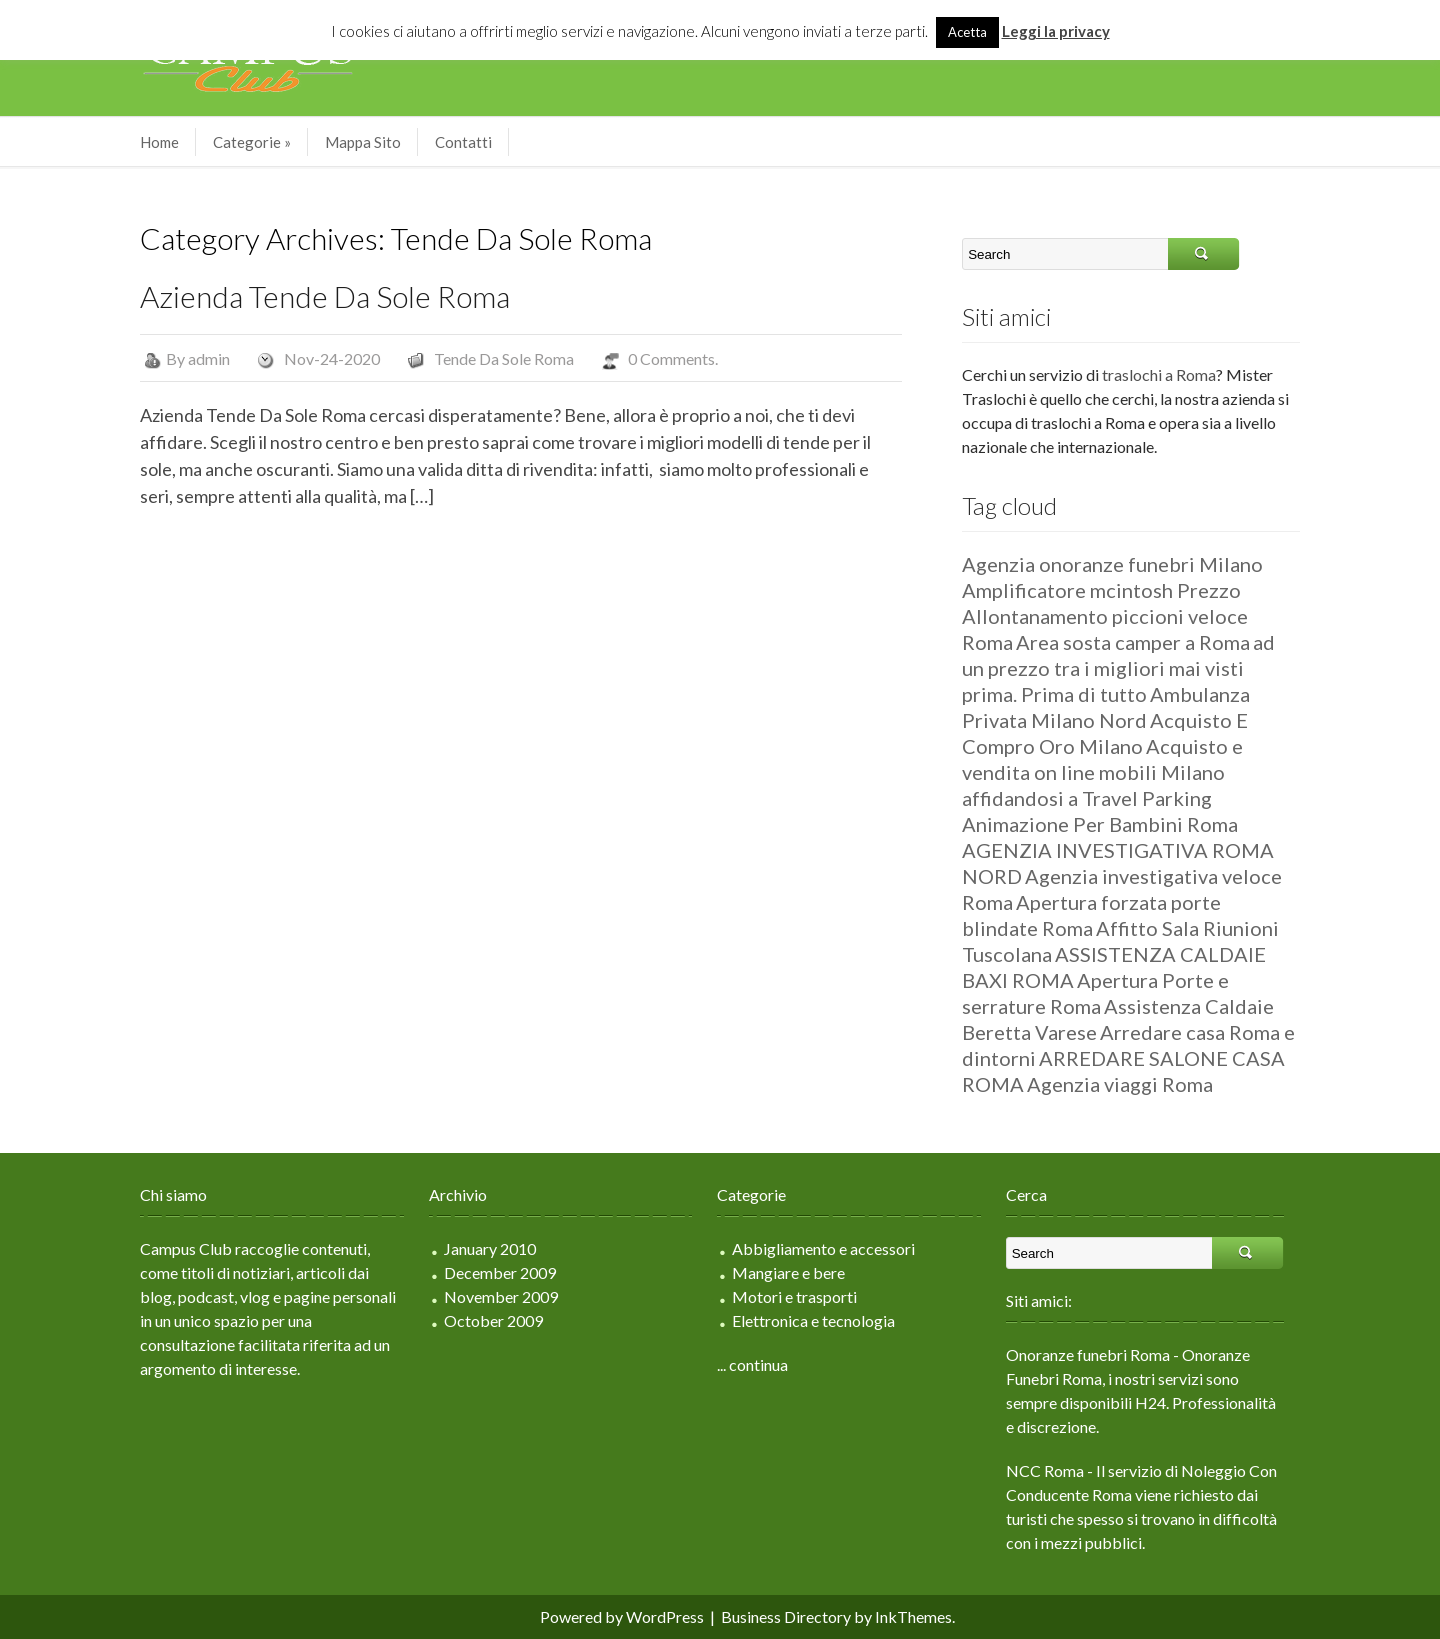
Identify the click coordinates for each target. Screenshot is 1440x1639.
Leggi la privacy (1056, 31)
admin (209, 358)
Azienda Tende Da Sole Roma (325, 296)
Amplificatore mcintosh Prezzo (1101, 590)
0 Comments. (673, 358)
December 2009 (500, 1272)
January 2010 (490, 1248)
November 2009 (501, 1296)
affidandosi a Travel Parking (1087, 798)
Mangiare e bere (788, 1272)
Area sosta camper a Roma (1133, 642)
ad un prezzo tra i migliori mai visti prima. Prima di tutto (1118, 668)
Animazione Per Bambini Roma (1100, 824)
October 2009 (493, 1320)
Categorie (252, 142)
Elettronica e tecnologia (813, 1320)
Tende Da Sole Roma (504, 358)
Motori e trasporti (794, 1296)
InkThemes (913, 1616)
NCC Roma (1045, 1470)
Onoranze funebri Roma (1088, 1354)
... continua (752, 1364)
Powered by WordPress (622, 1616)
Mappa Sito (363, 142)
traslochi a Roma (1159, 374)
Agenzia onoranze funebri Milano (1112, 564)
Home (159, 142)
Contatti (463, 142)
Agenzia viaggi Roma (1120, 1084)
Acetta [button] (967, 32)
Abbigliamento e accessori (823, 1248)
